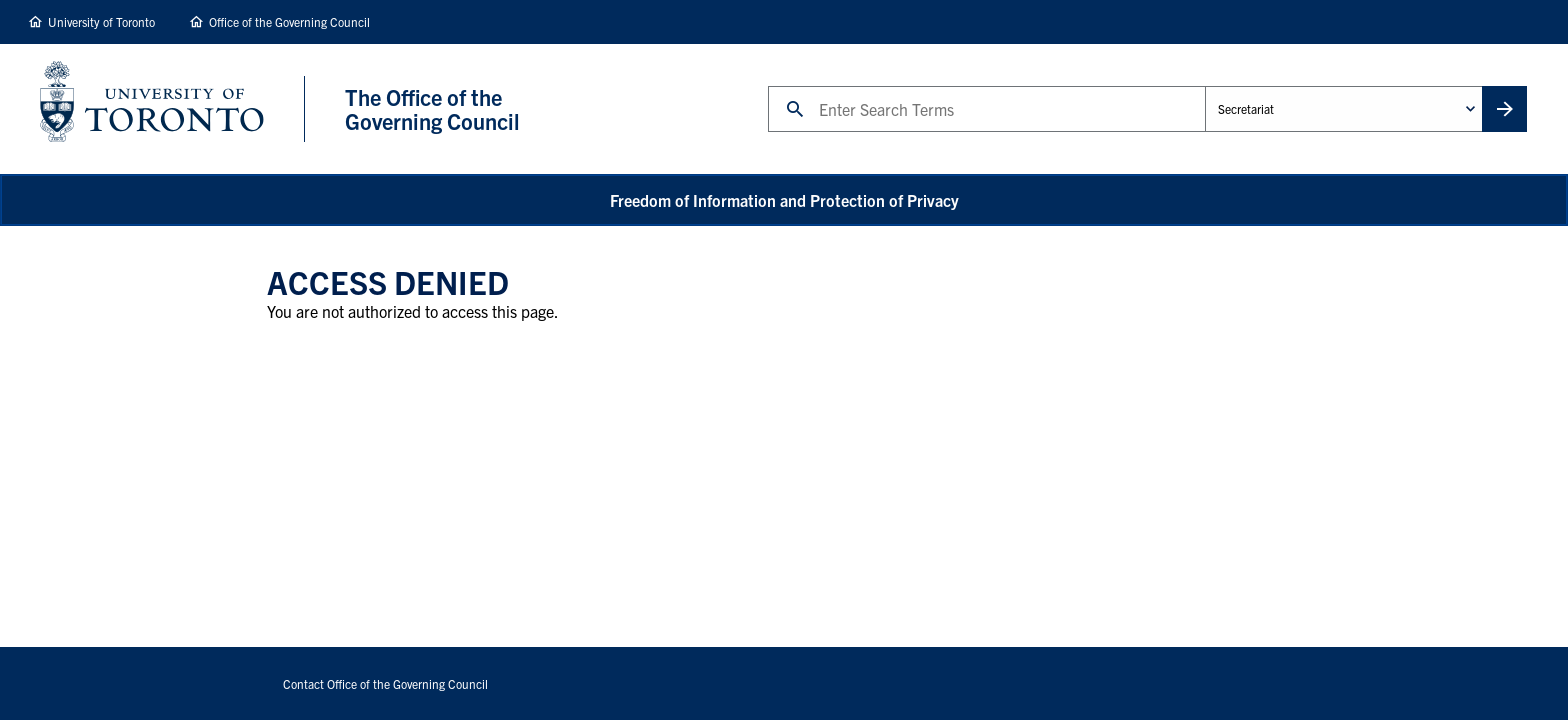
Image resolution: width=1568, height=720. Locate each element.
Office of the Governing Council (289, 21)
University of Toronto (101, 21)
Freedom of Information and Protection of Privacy (784, 200)
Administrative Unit (1204, 85)
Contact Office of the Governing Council (385, 683)
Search (767, 85)
